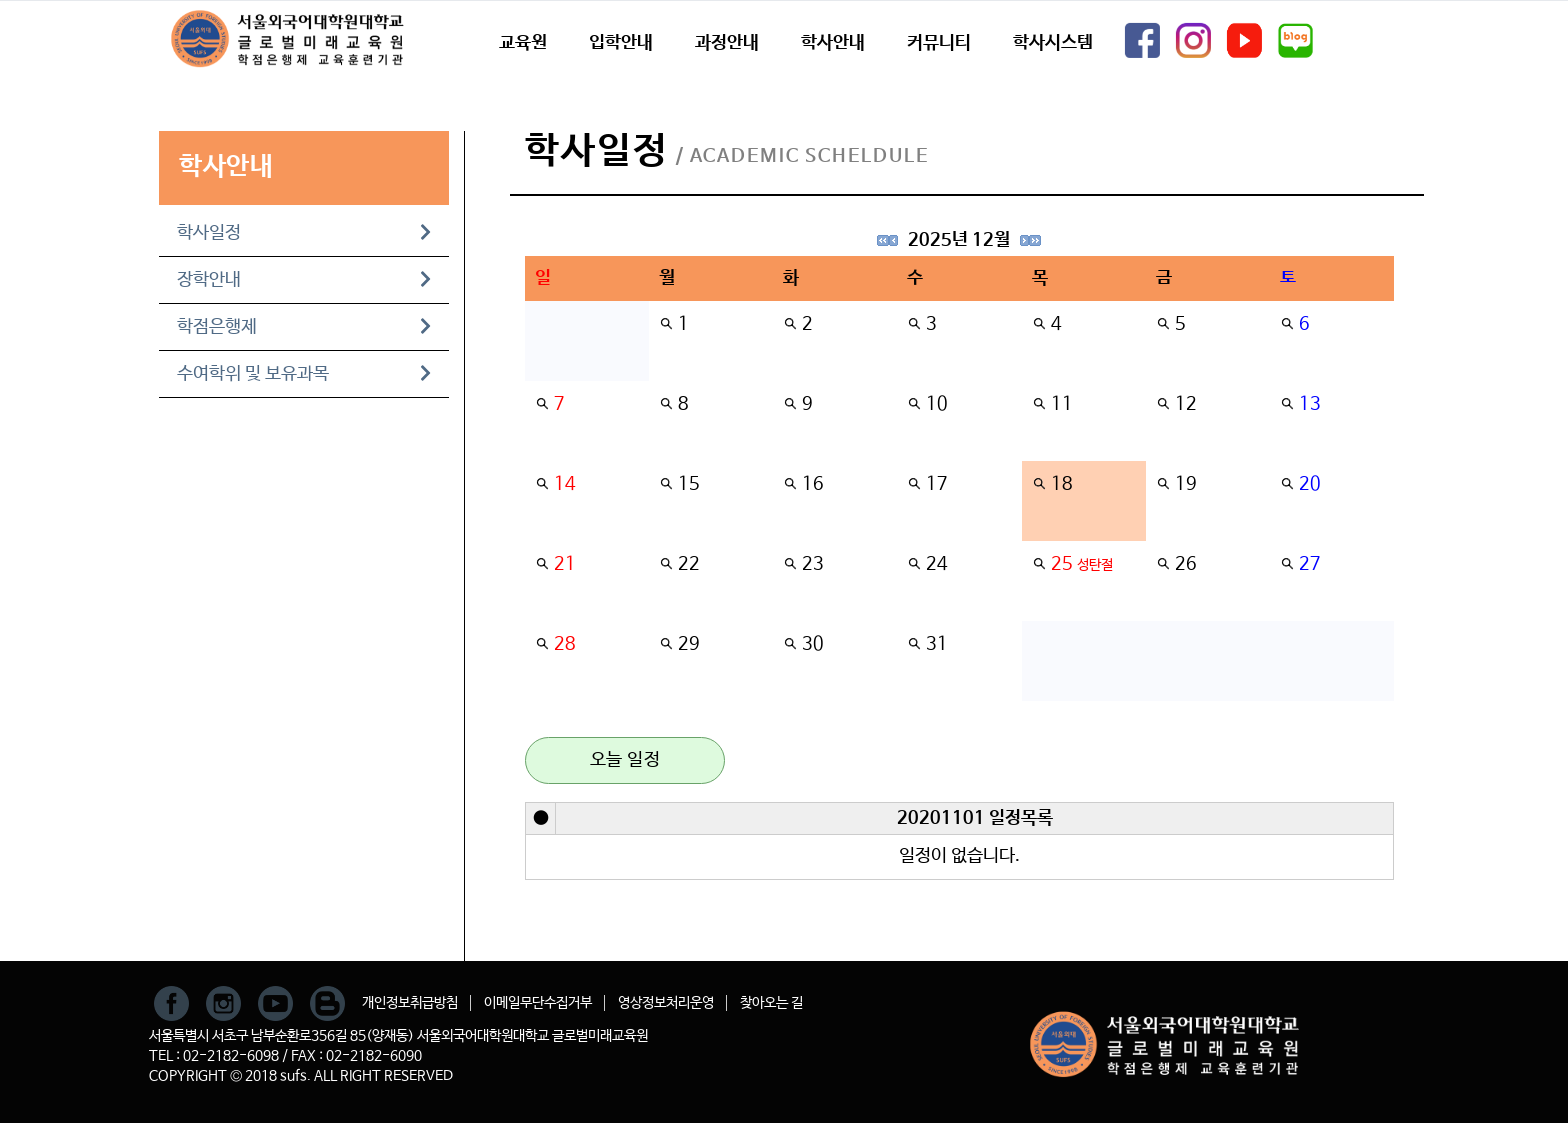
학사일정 (304, 233)
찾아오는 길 (771, 1003)
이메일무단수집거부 (538, 1003)
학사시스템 (1053, 43)
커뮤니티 (939, 43)
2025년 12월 (959, 240)
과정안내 (727, 43)
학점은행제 (304, 327)
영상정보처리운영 (666, 1003)
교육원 (523, 43)
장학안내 (304, 280)
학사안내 (833, 43)
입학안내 (621, 43)
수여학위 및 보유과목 (304, 374)
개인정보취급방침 (410, 1003)
